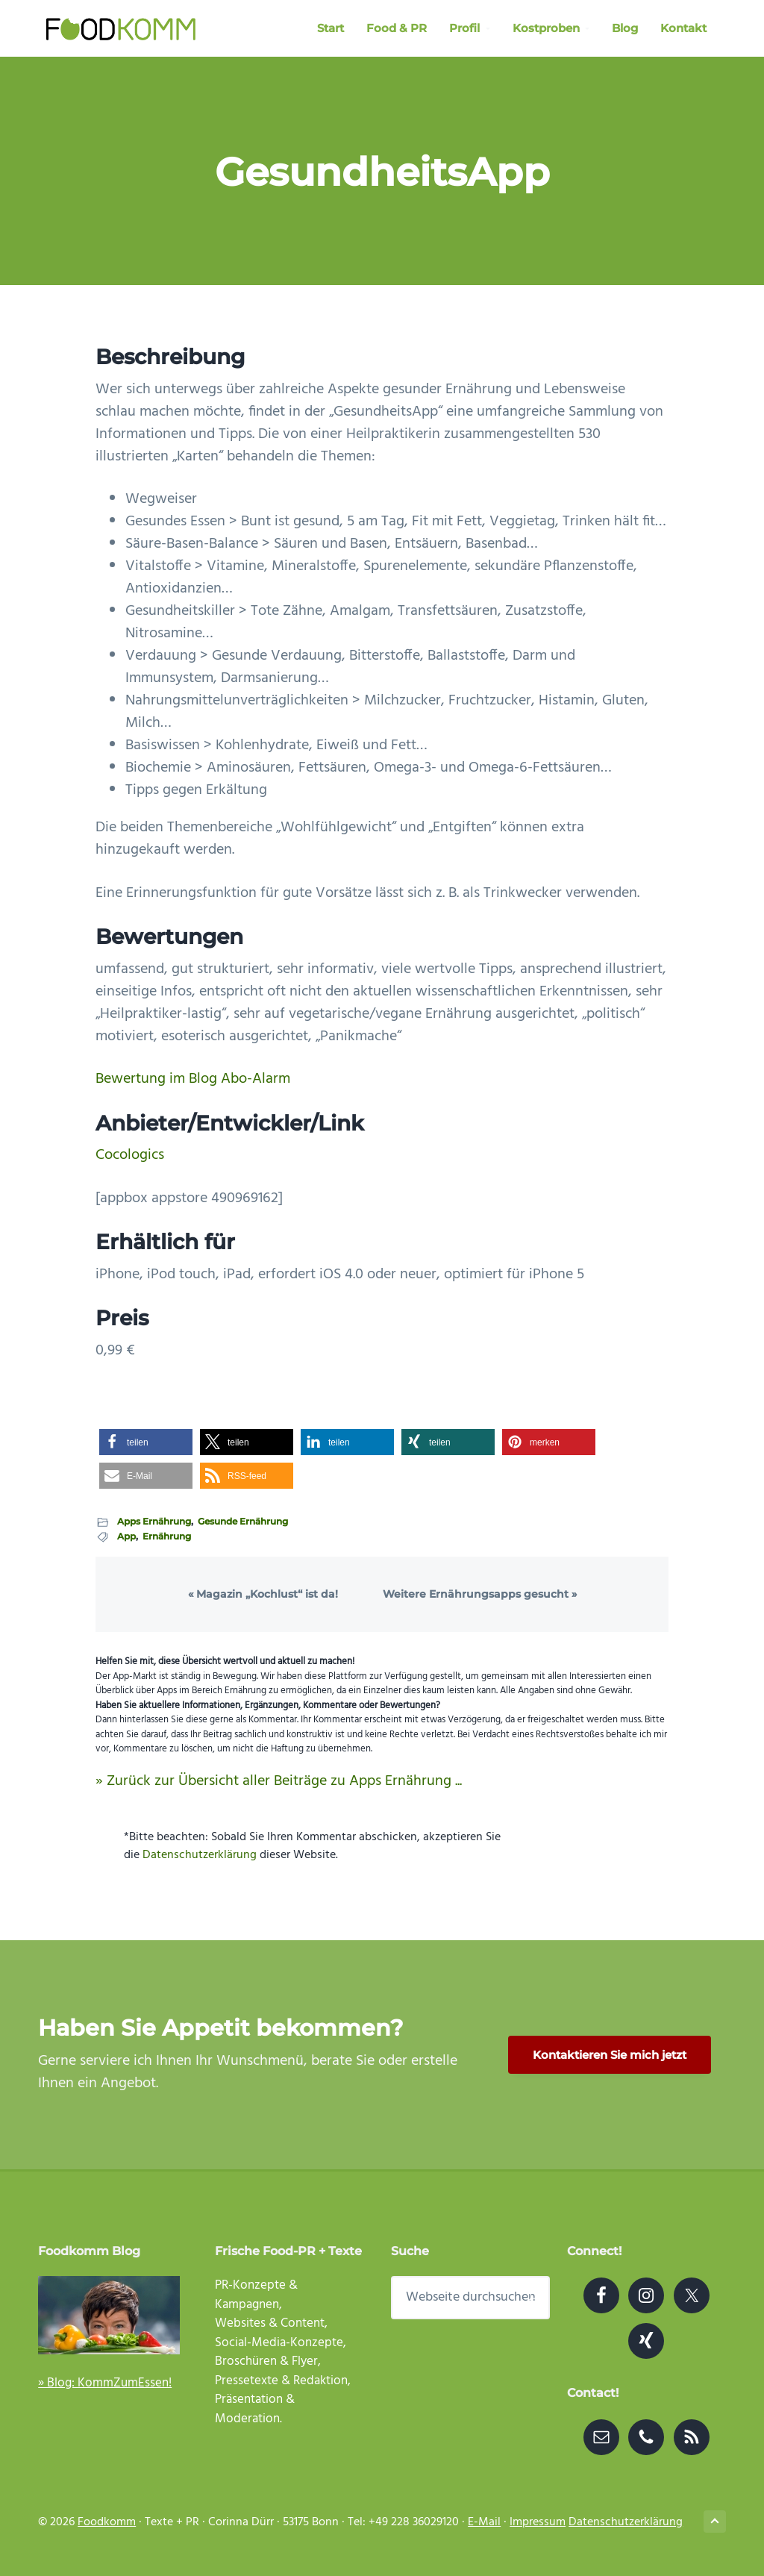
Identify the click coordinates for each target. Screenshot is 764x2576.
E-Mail (484, 2522)
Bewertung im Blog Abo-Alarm (193, 1079)
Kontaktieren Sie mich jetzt (609, 2055)
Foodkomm (107, 2522)
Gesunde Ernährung (243, 1521)
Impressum (538, 2522)
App (126, 1536)
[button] (145, 1442)
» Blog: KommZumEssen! (105, 2383)
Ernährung (167, 1536)
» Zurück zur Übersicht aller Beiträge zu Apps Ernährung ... (279, 1781)
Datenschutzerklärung (200, 1855)
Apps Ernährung (154, 1521)
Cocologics (130, 1155)
